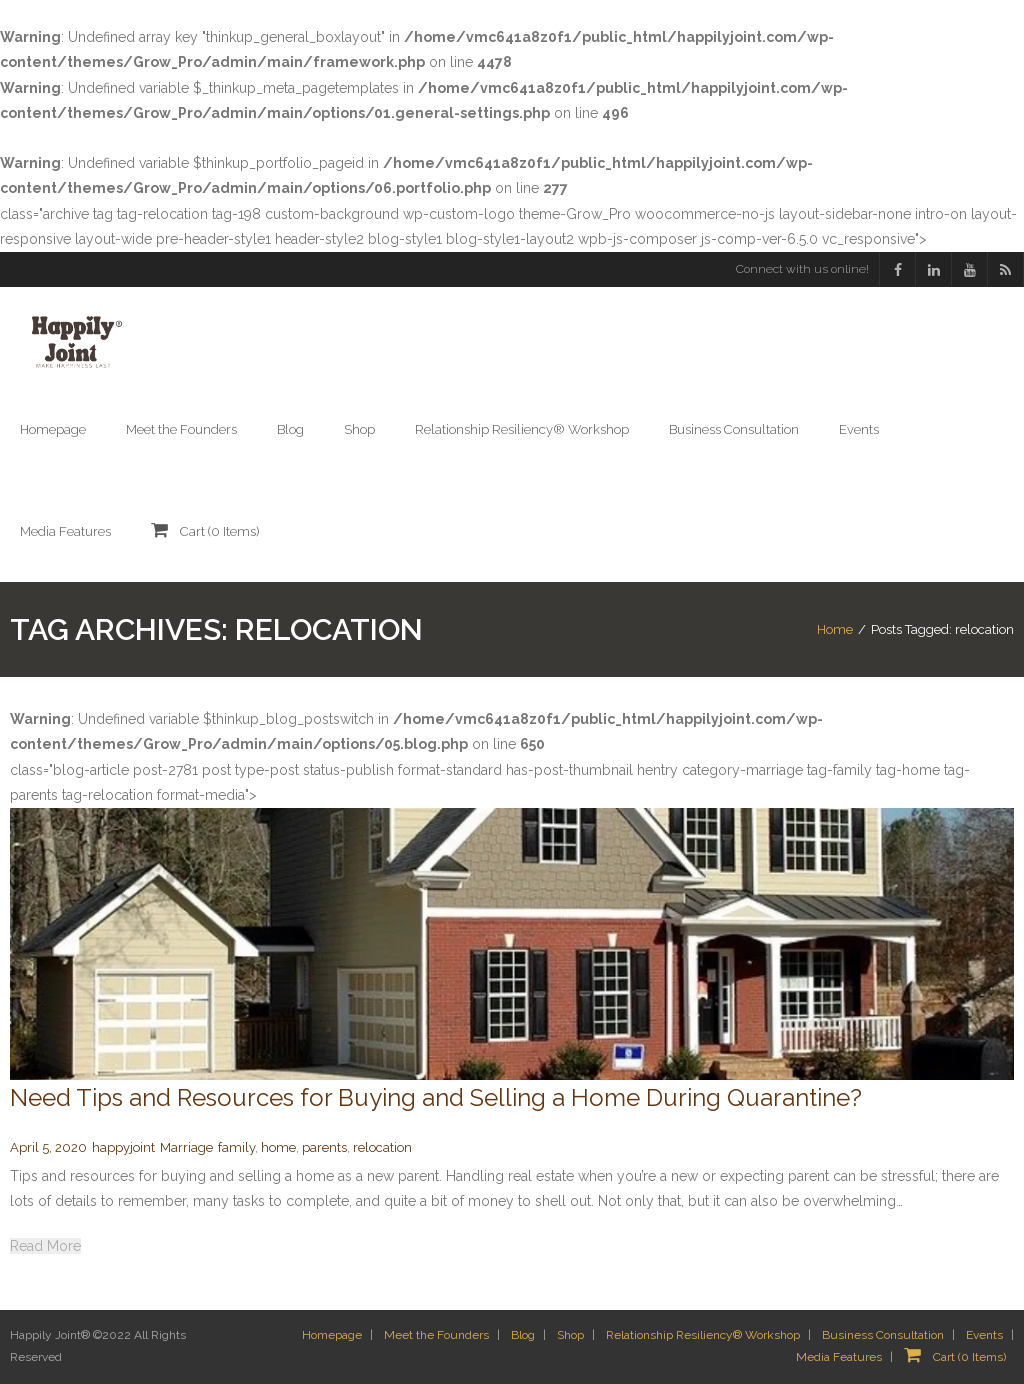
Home (835, 629)
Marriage (186, 1147)
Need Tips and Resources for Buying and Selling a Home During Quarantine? (436, 1097)
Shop (570, 1335)
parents (324, 1147)
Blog (523, 1335)
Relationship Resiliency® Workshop (703, 1335)
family (236, 1147)
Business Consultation (883, 1335)
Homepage (332, 1335)
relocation (382, 1147)
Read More (45, 1246)
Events (984, 1335)
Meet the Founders (436, 1335)
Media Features (839, 1357)
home (278, 1147)
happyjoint (123, 1147)
